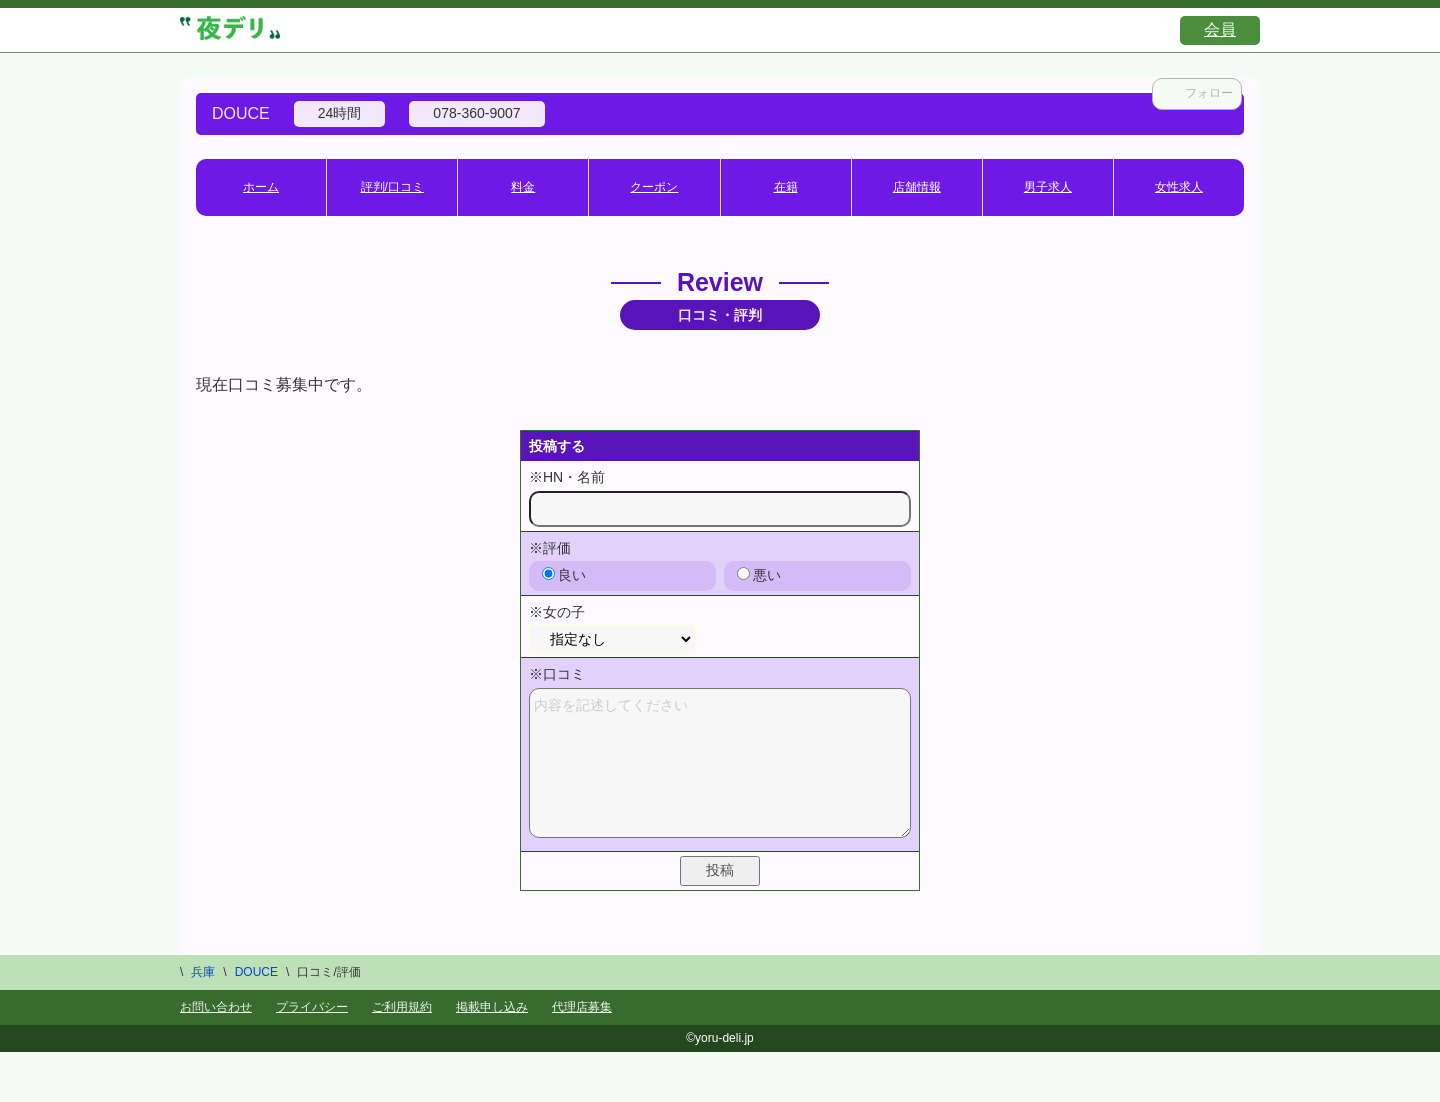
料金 (523, 187)
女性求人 (1179, 187)
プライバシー (312, 1007)
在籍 (786, 187)
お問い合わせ (216, 1007)
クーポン (654, 187)
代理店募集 (582, 1007)
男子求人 (1048, 187)
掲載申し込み (492, 1007)
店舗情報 (917, 187)
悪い (759, 575)
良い (564, 575)
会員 (1220, 29)
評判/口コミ (392, 187)
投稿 (720, 870)
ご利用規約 (402, 1007)
